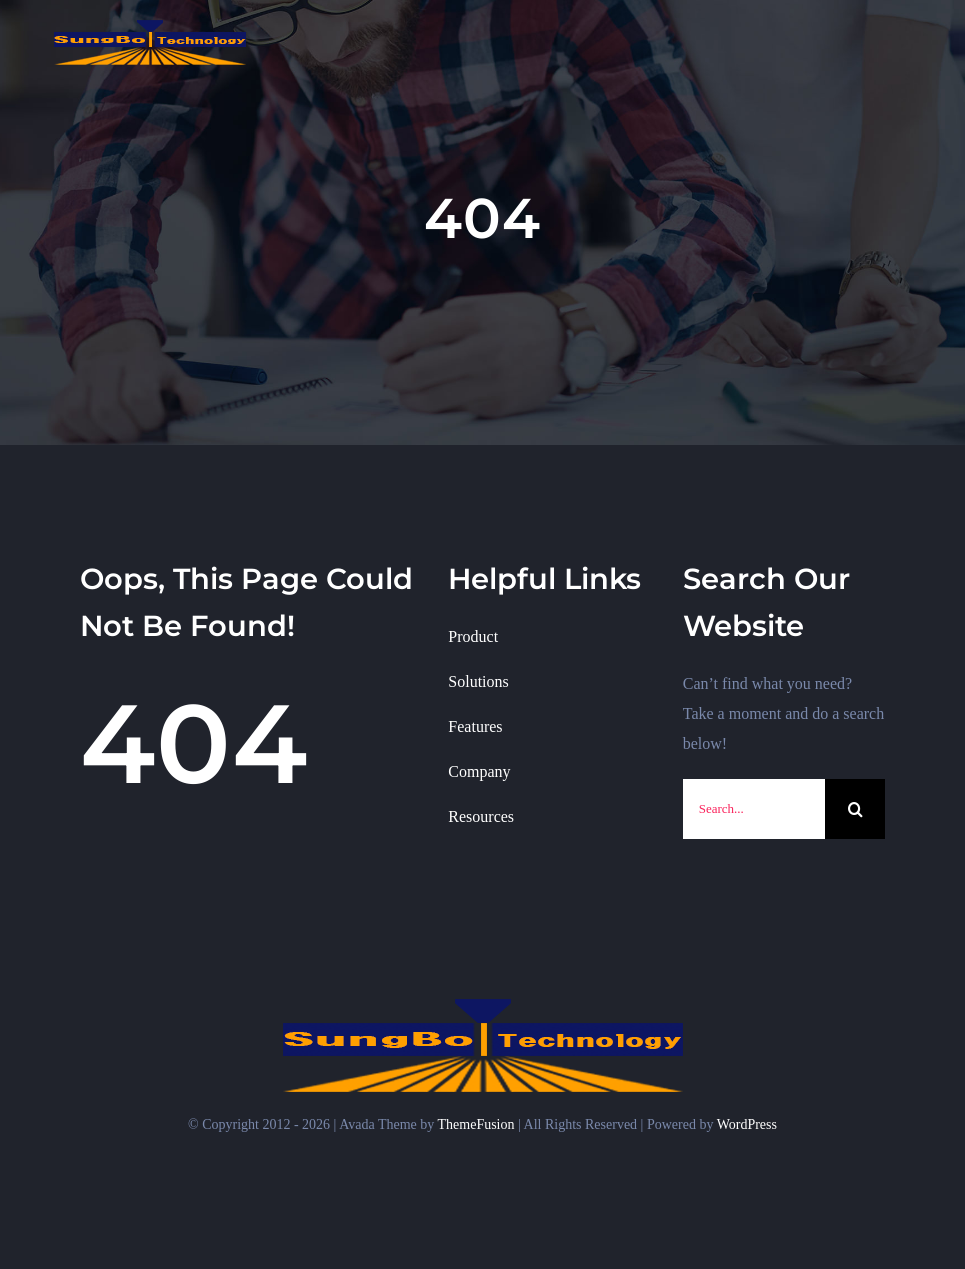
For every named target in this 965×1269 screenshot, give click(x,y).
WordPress (747, 1124)
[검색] (855, 809)
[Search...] (754, 809)
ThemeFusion (476, 1124)
